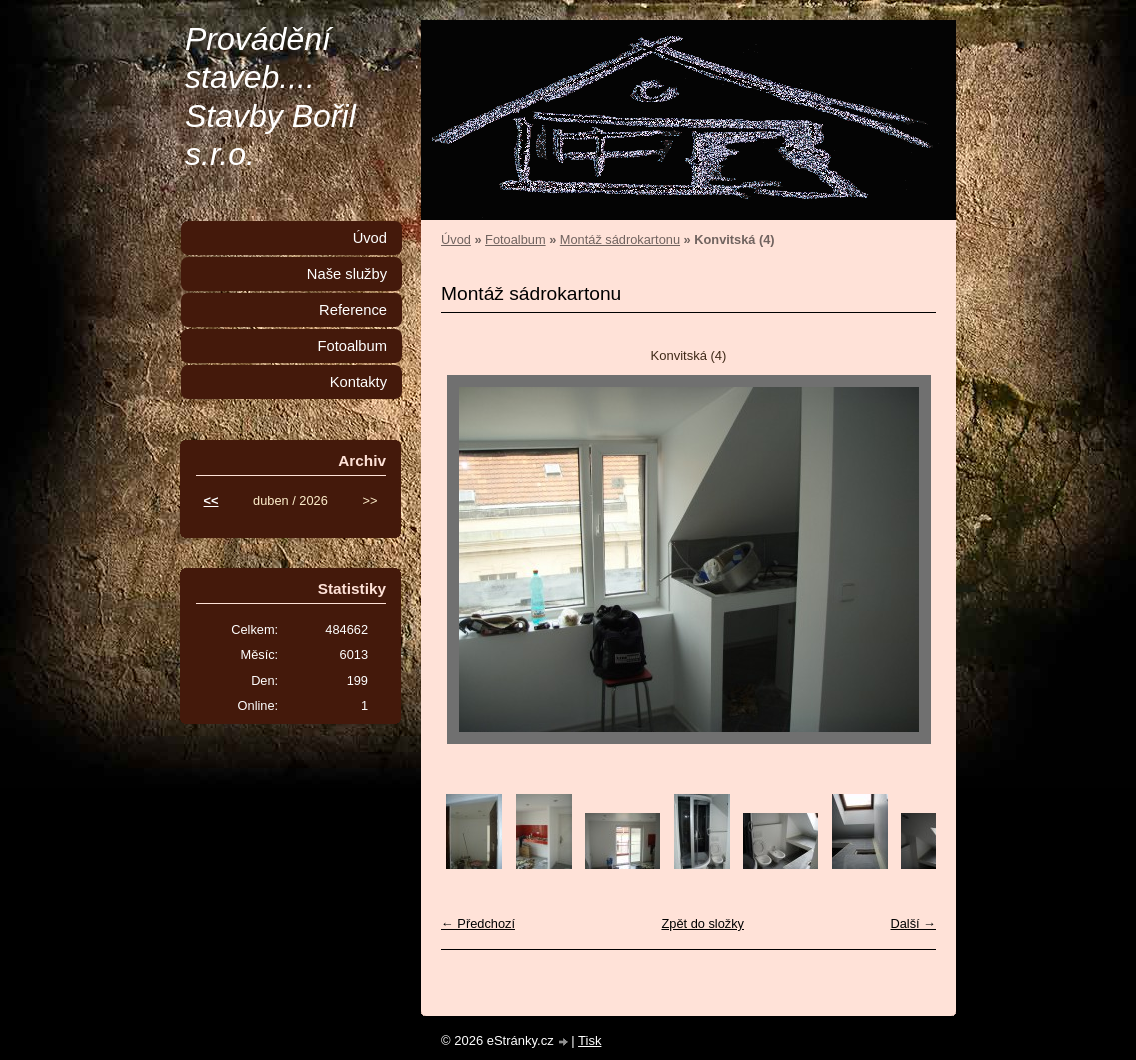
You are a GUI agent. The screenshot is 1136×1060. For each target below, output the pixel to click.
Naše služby (347, 274)
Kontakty (358, 382)
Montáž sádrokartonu (620, 239)
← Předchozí (478, 923)
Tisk (589, 1040)
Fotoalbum (515, 239)
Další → (913, 923)
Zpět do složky (702, 923)
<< (211, 500)
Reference (353, 310)
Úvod (456, 239)
